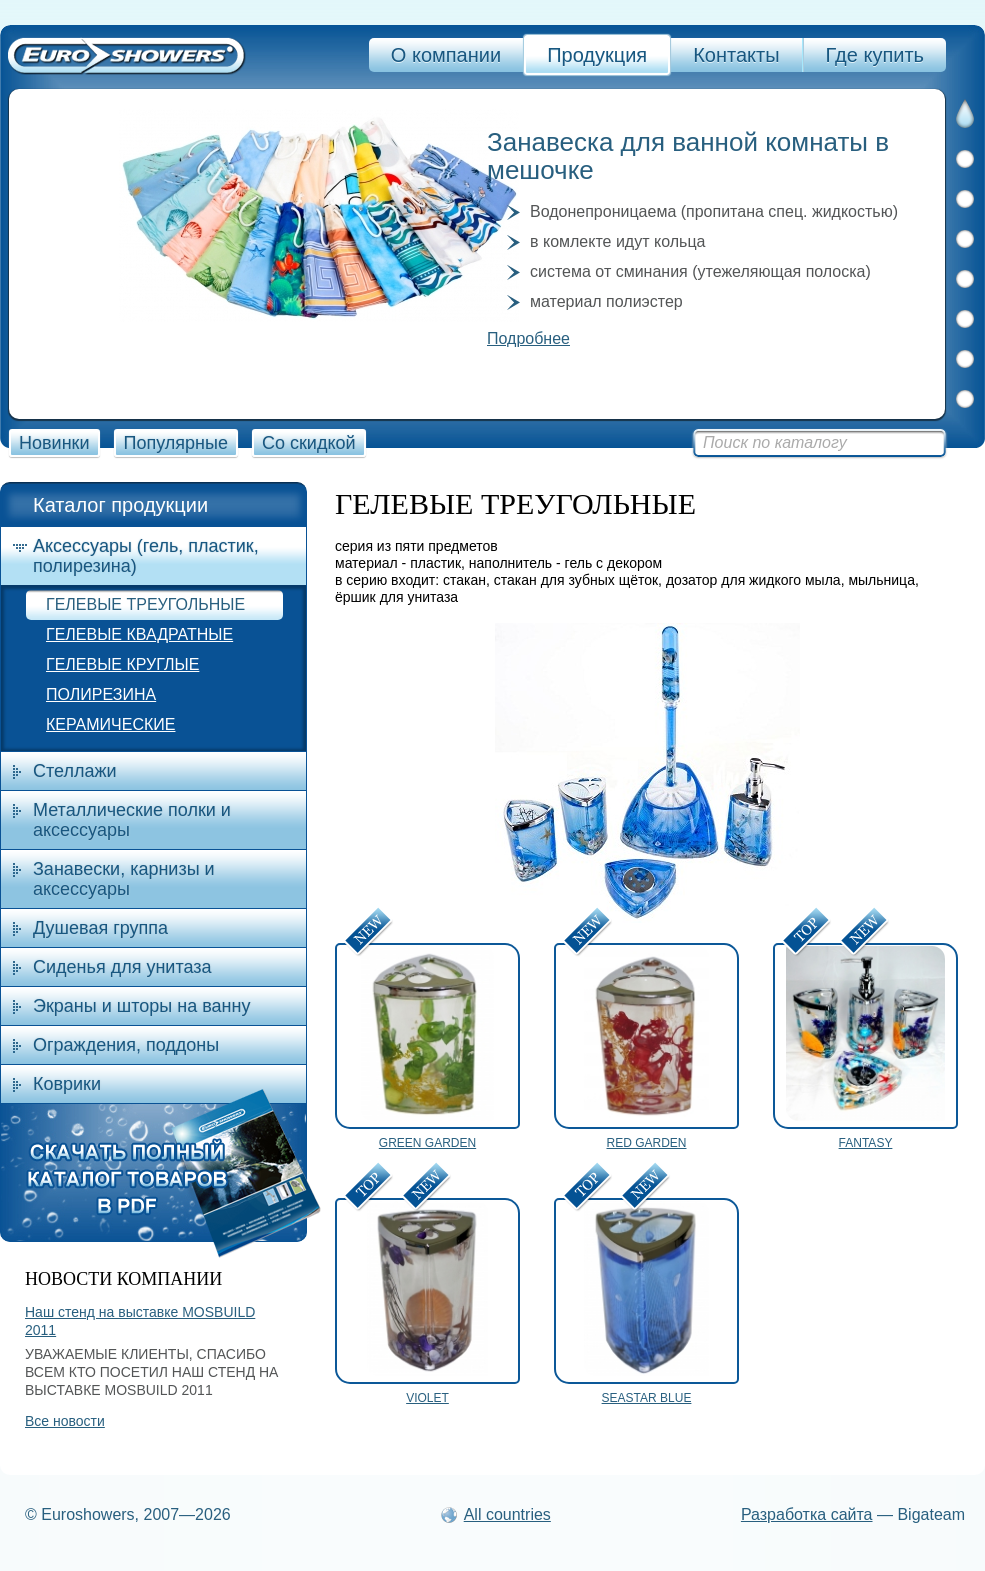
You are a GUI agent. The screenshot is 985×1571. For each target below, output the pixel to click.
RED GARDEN (646, 1143)
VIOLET (427, 1398)
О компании (446, 55)
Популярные (176, 443)
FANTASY (866, 1143)
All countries (507, 1514)
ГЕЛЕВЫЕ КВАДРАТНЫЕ (139, 634)
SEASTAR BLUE (647, 1398)
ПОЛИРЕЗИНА (101, 694)
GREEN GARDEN (427, 1143)
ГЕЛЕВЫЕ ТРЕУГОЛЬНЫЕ (145, 604)
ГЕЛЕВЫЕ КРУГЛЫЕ (122, 664)
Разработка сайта (807, 1514)
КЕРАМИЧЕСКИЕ (110, 724)
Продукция (597, 55)
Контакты (736, 55)
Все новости (65, 1421)
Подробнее (528, 338)
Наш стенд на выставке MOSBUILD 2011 (140, 1321)
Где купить (875, 55)
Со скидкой (309, 443)
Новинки (54, 443)
